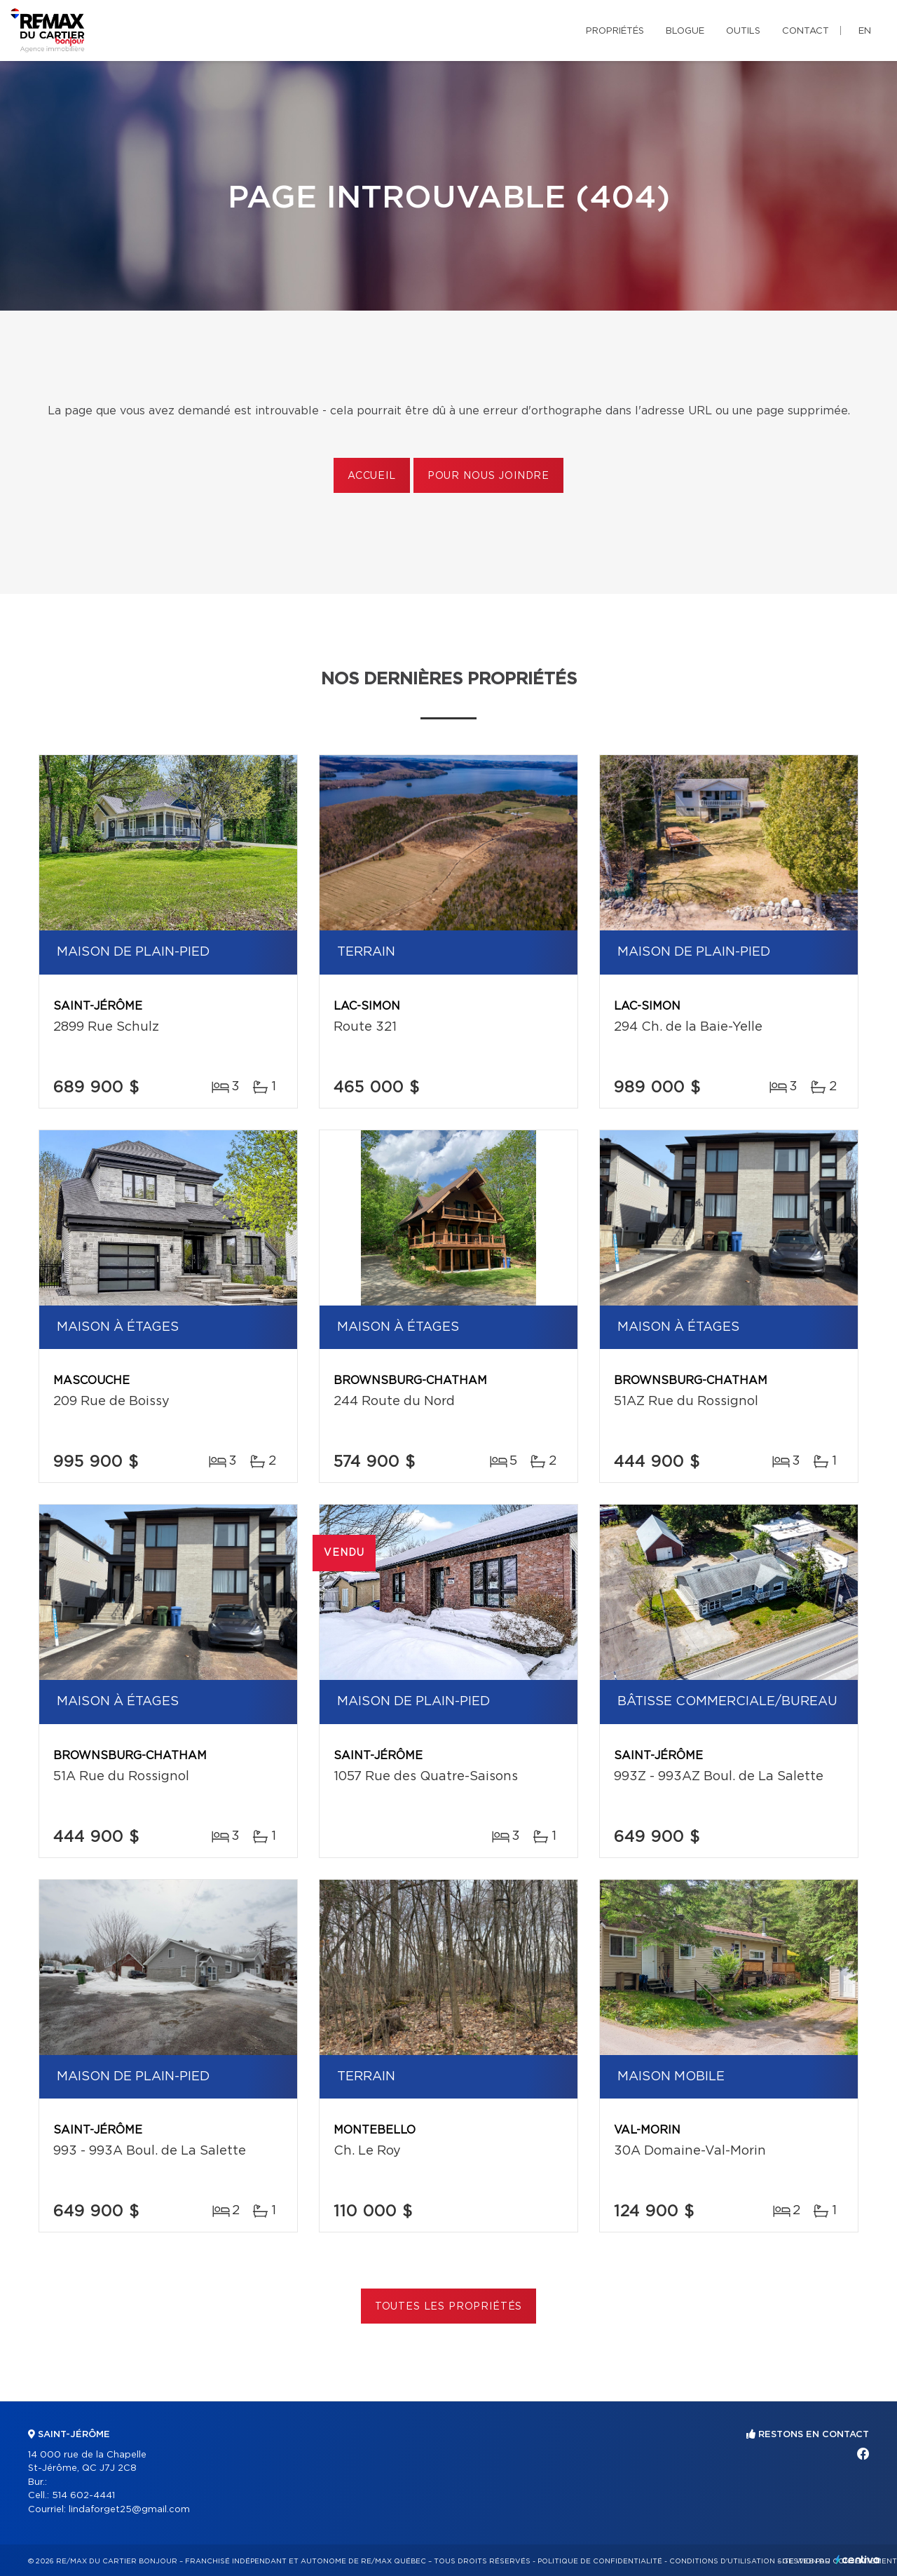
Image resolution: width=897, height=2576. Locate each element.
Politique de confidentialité (599, 2561)
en (864, 31)
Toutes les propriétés (449, 2307)
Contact (805, 31)
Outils (743, 31)
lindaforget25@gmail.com (129, 2509)
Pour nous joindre (488, 476)
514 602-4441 (83, 2495)
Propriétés (615, 31)
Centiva (857, 2559)
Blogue (685, 31)
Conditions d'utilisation (722, 2561)
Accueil (372, 476)
